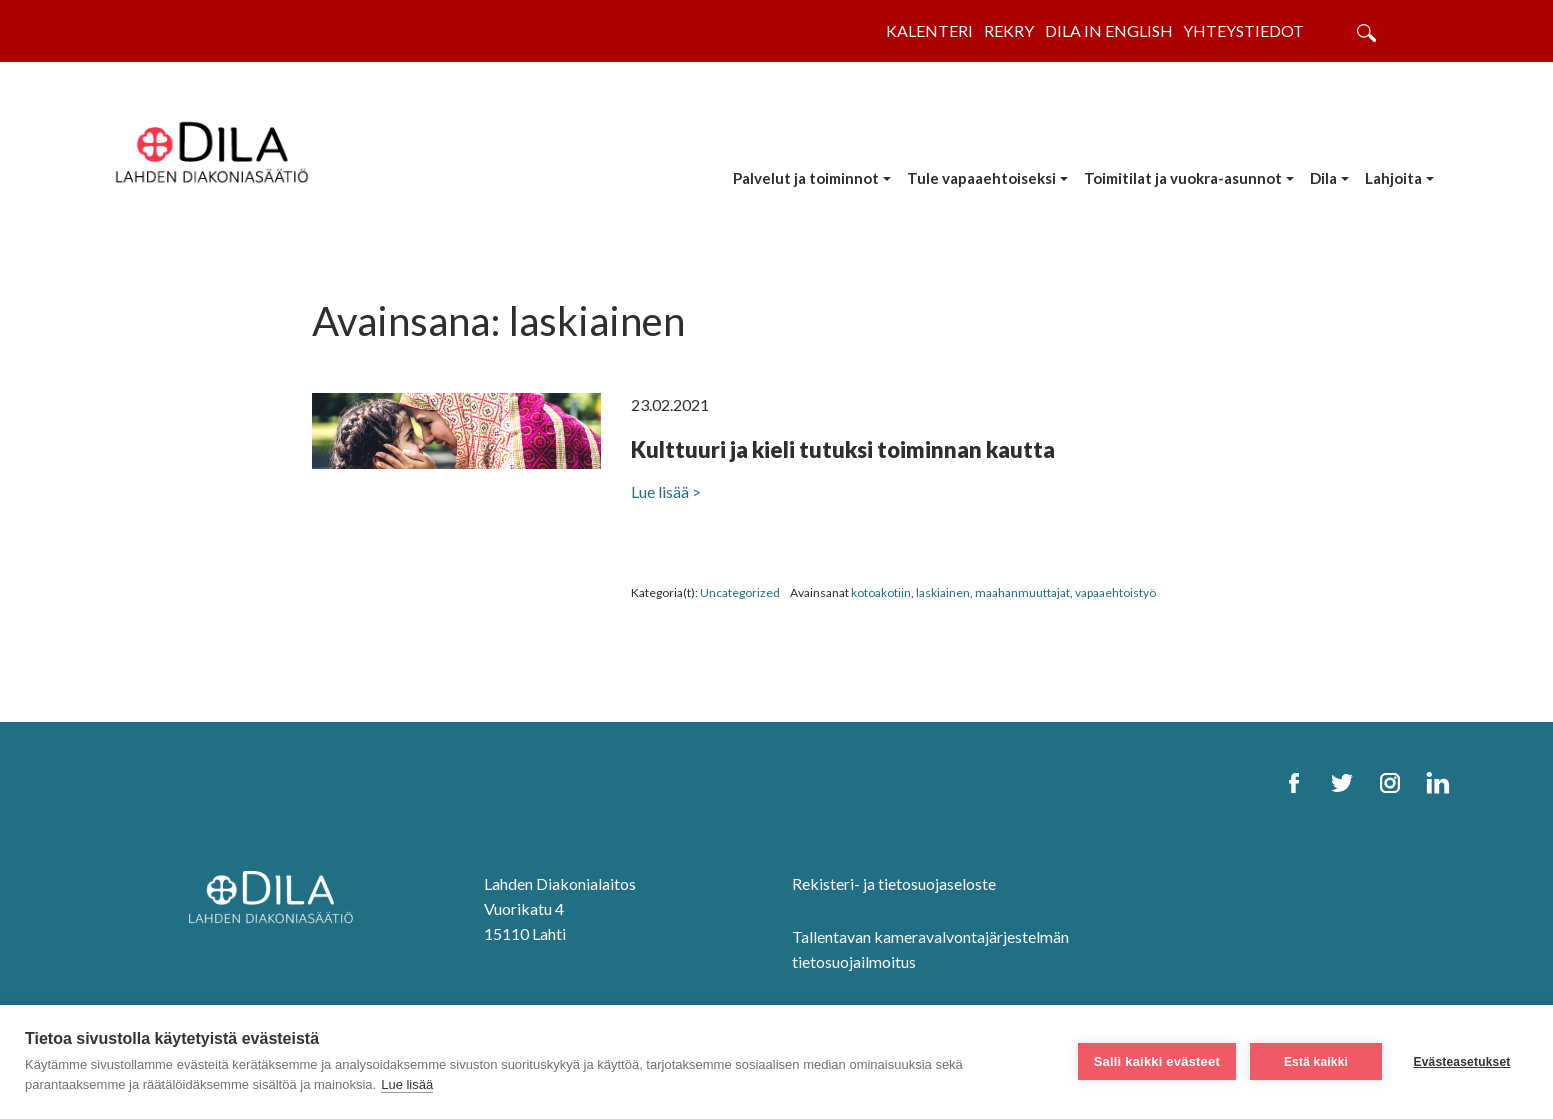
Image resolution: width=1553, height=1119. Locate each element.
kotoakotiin (881, 592)
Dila (1323, 178)
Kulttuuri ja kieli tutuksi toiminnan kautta (843, 449)
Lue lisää (407, 1084)
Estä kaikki (1316, 1062)
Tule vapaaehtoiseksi (981, 178)
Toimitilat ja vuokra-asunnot (1183, 178)
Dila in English (1109, 30)
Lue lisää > (666, 491)
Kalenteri (929, 30)
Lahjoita (1393, 178)
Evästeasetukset (1461, 1062)
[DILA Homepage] (277, 899)
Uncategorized (740, 592)
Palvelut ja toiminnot (806, 178)
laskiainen (943, 592)
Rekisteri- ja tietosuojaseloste (894, 883)
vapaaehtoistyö (1115, 592)
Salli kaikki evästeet (1157, 1061)
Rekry (1009, 30)
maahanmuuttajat (1022, 592)
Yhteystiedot (1243, 30)
